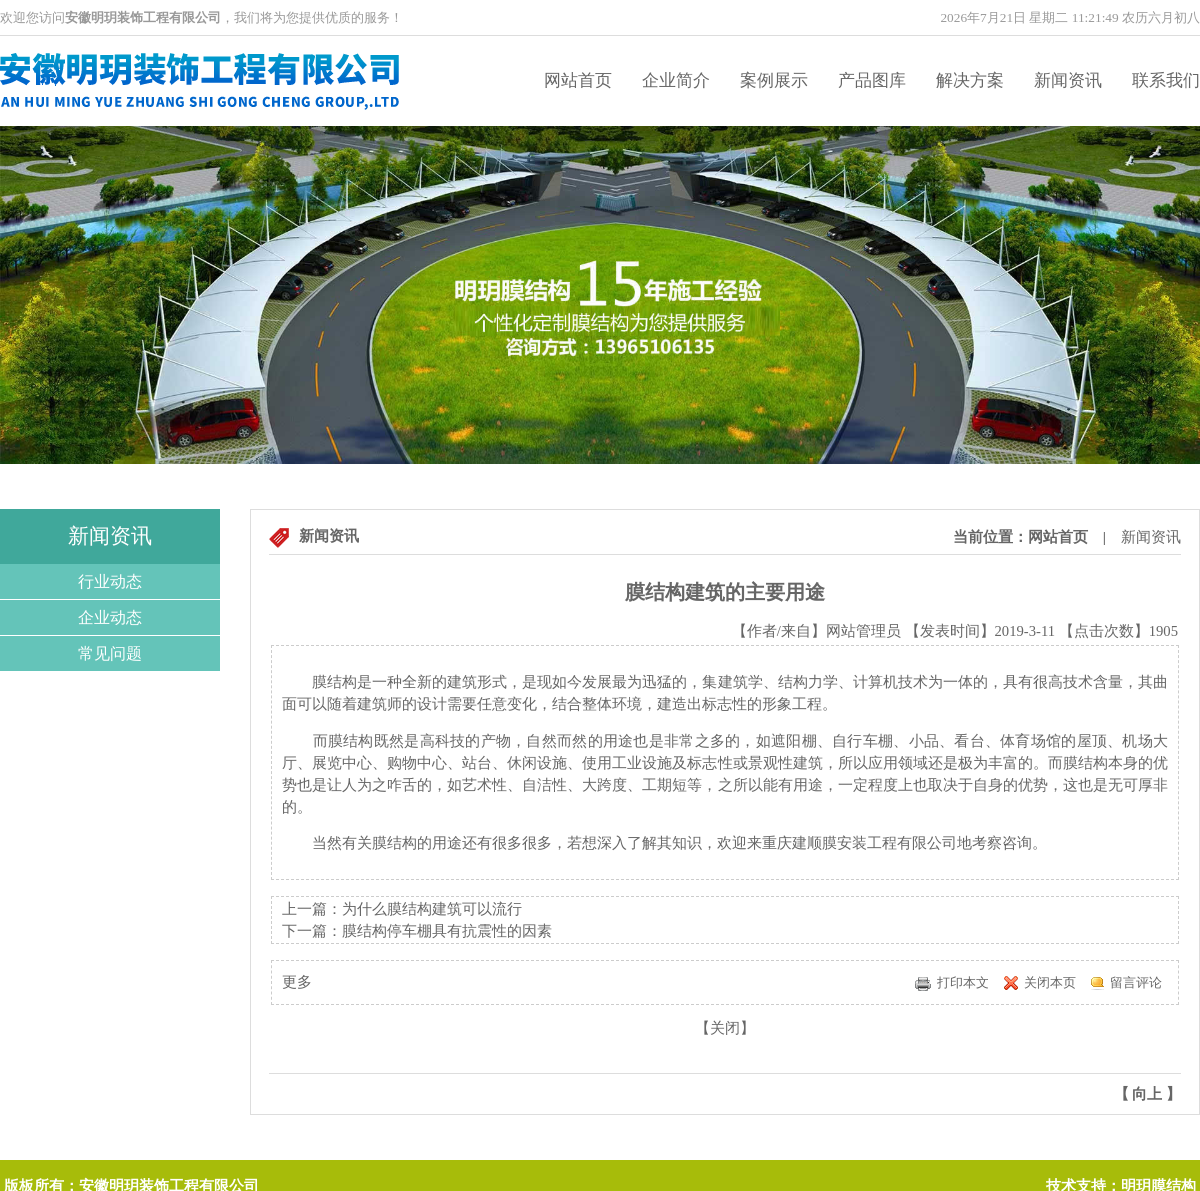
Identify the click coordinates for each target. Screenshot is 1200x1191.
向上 (1147, 1094)
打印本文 (963, 982)
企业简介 (676, 80)
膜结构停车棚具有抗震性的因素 (447, 931)
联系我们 (1166, 80)
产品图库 (872, 80)
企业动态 (110, 617)
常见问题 (110, 653)
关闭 (725, 1028)
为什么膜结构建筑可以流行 (432, 909)
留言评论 (1136, 982)
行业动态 (110, 581)
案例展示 (774, 80)
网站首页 (578, 80)
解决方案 (970, 80)
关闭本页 (1050, 982)
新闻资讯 (1068, 80)
